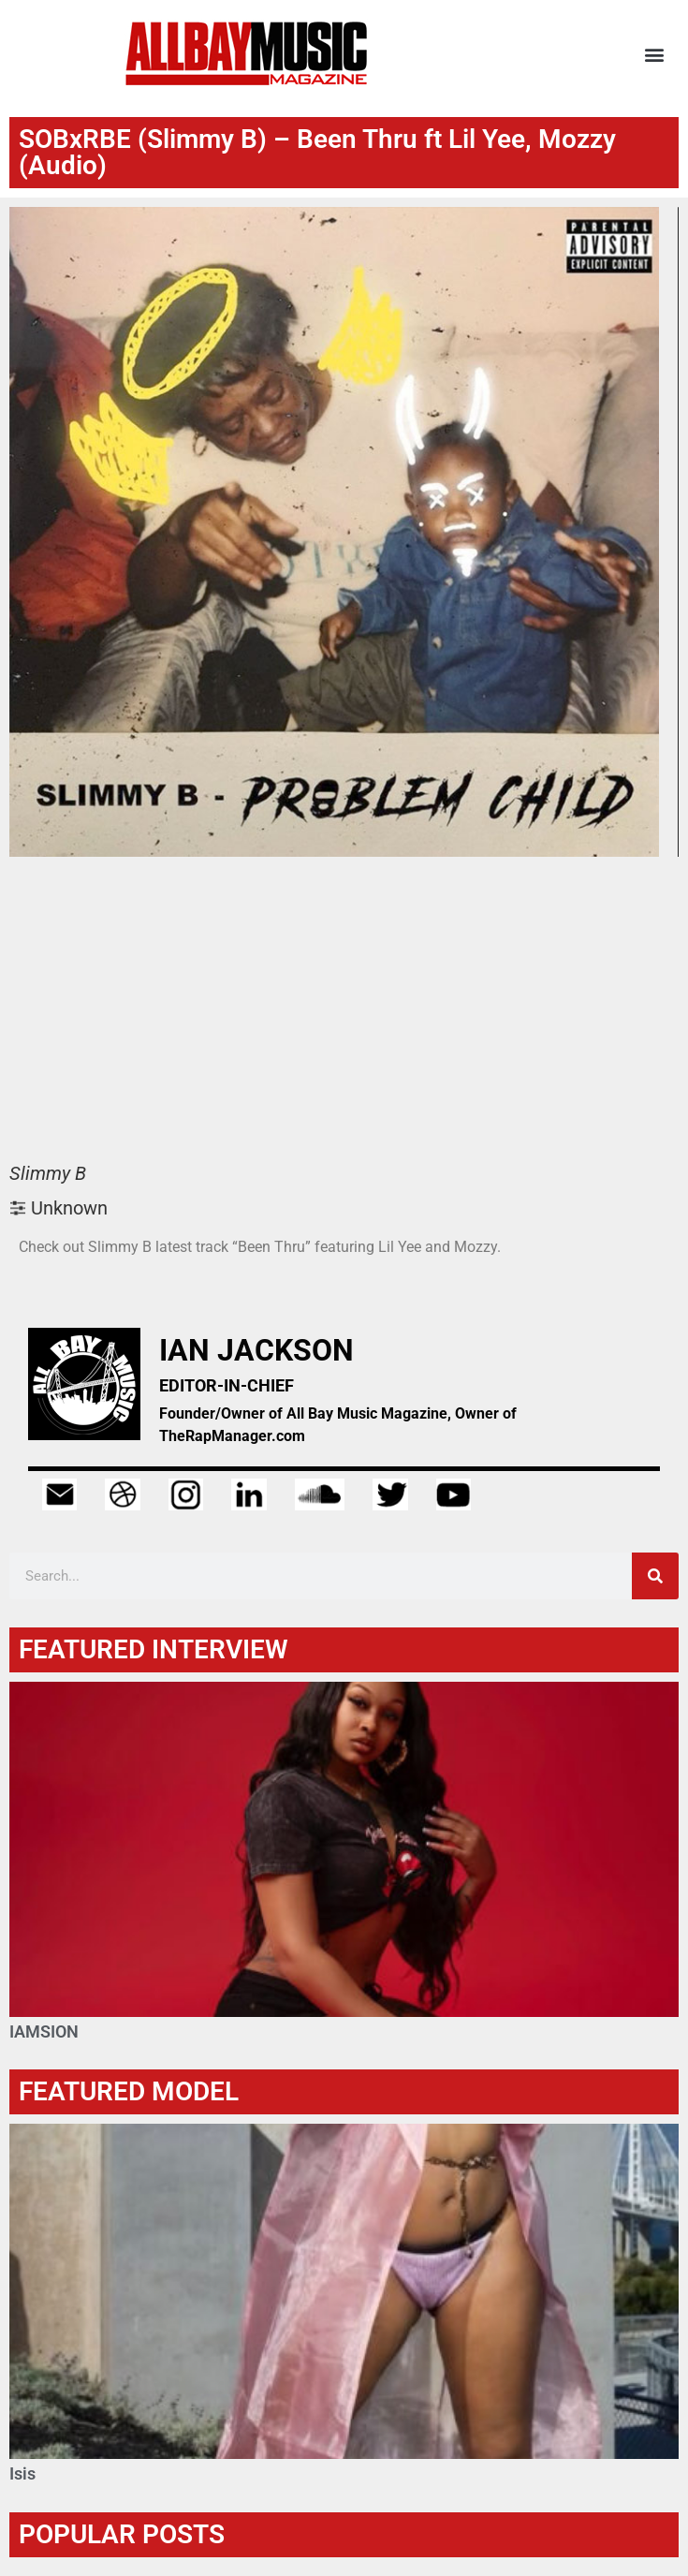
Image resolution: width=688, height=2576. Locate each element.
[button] (653, 53)
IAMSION (44, 2031)
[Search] (655, 1576)
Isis (22, 2473)
